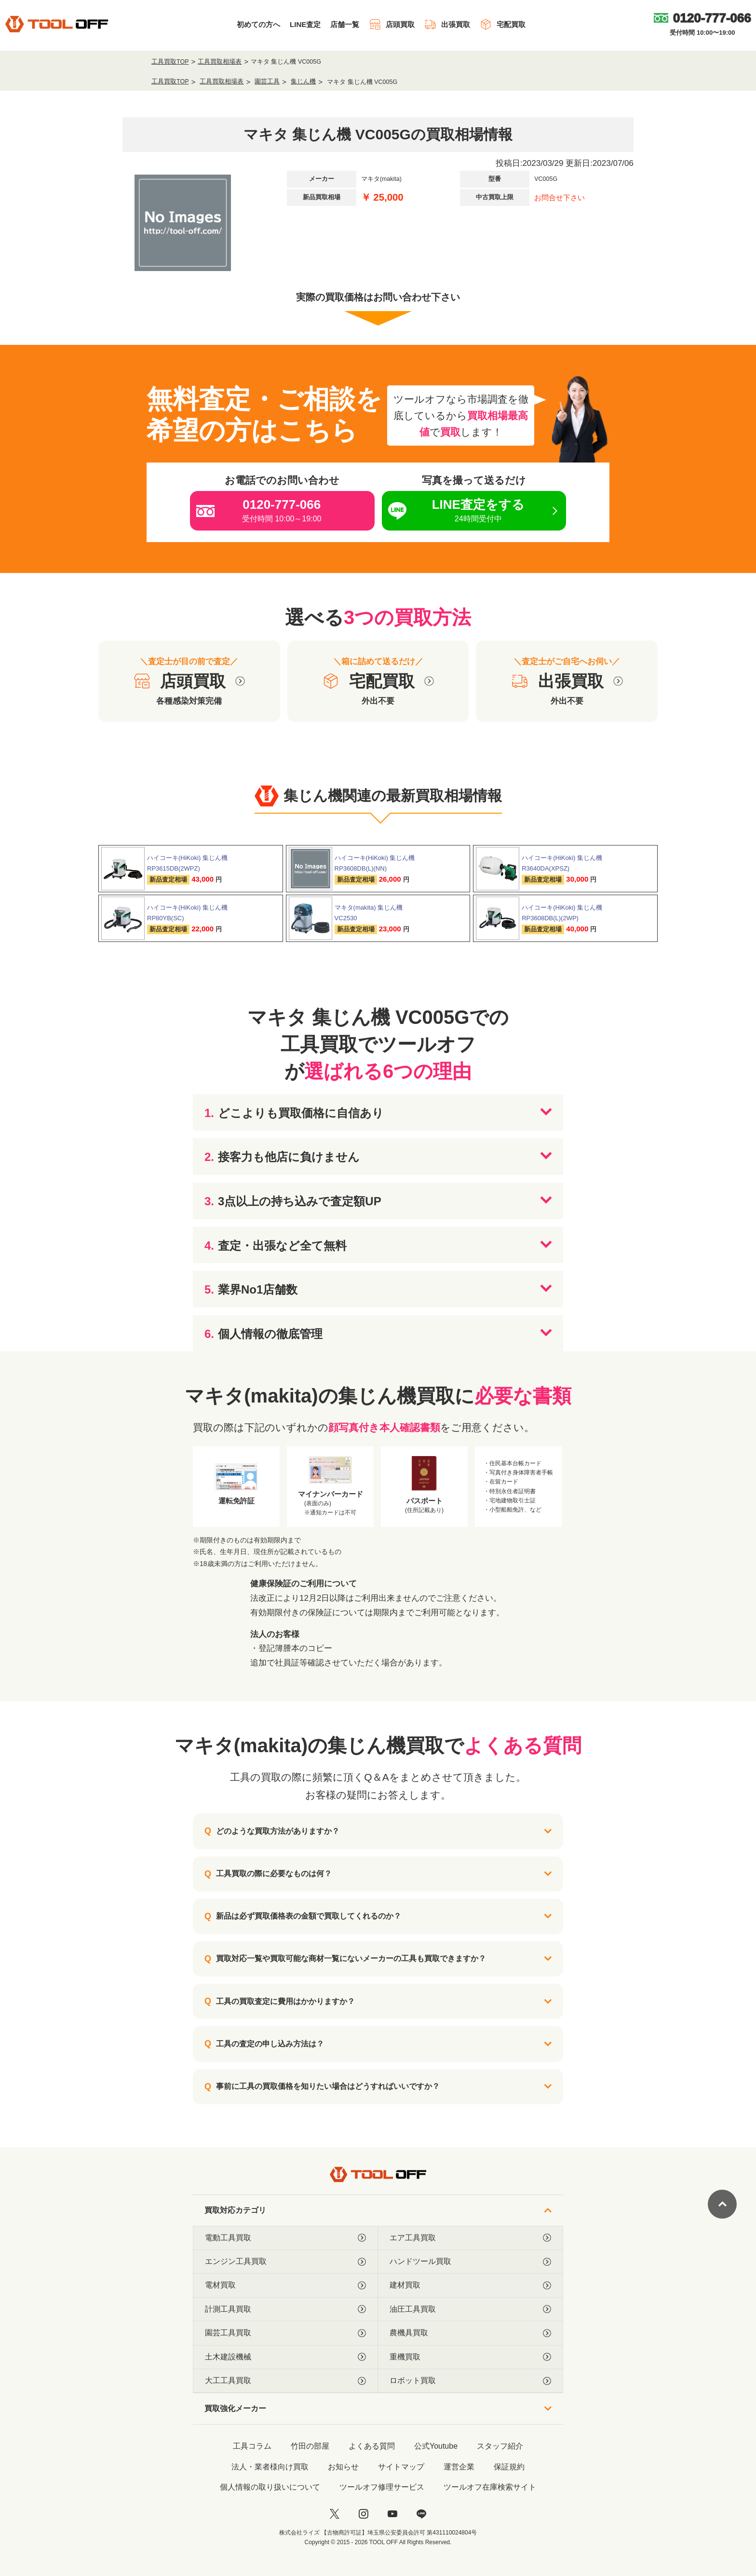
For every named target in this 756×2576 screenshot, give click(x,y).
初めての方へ (258, 24)
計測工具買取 (285, 2309)
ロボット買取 (470, 2380)
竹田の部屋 (310, 2446)
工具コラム (252, 2446)
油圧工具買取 (470, 2309)
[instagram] (363, 2514)
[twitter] (334, 2514)
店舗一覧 (344, 24)
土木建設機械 (285, 2357)
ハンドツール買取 (470, 2261)
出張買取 (447, 24)
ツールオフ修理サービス (381, 2487)
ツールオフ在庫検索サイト (490, 2487)
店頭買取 (392, 24)
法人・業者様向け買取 (270, 2467)
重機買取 (470, 2357)
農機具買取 (470, 2333)
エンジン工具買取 (285, 2261)
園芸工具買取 (285, 2333)
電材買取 (285, 2285)
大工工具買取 (285, 2380)
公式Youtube (436, 2446)
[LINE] (421, 2514)
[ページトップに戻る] (722, 2204)
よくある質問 (372, 2446)
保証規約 (509, 2467)
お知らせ (343, 2467)
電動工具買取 (285, 2238)
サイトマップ (401, 2467)
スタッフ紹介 (500, 2446)
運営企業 (459, 2467)
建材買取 (470, 2285)
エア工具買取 (470, 2238)
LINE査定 (305, 24)
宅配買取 (503, 24)
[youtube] (392, 2514)
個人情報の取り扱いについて (270, 2487)
